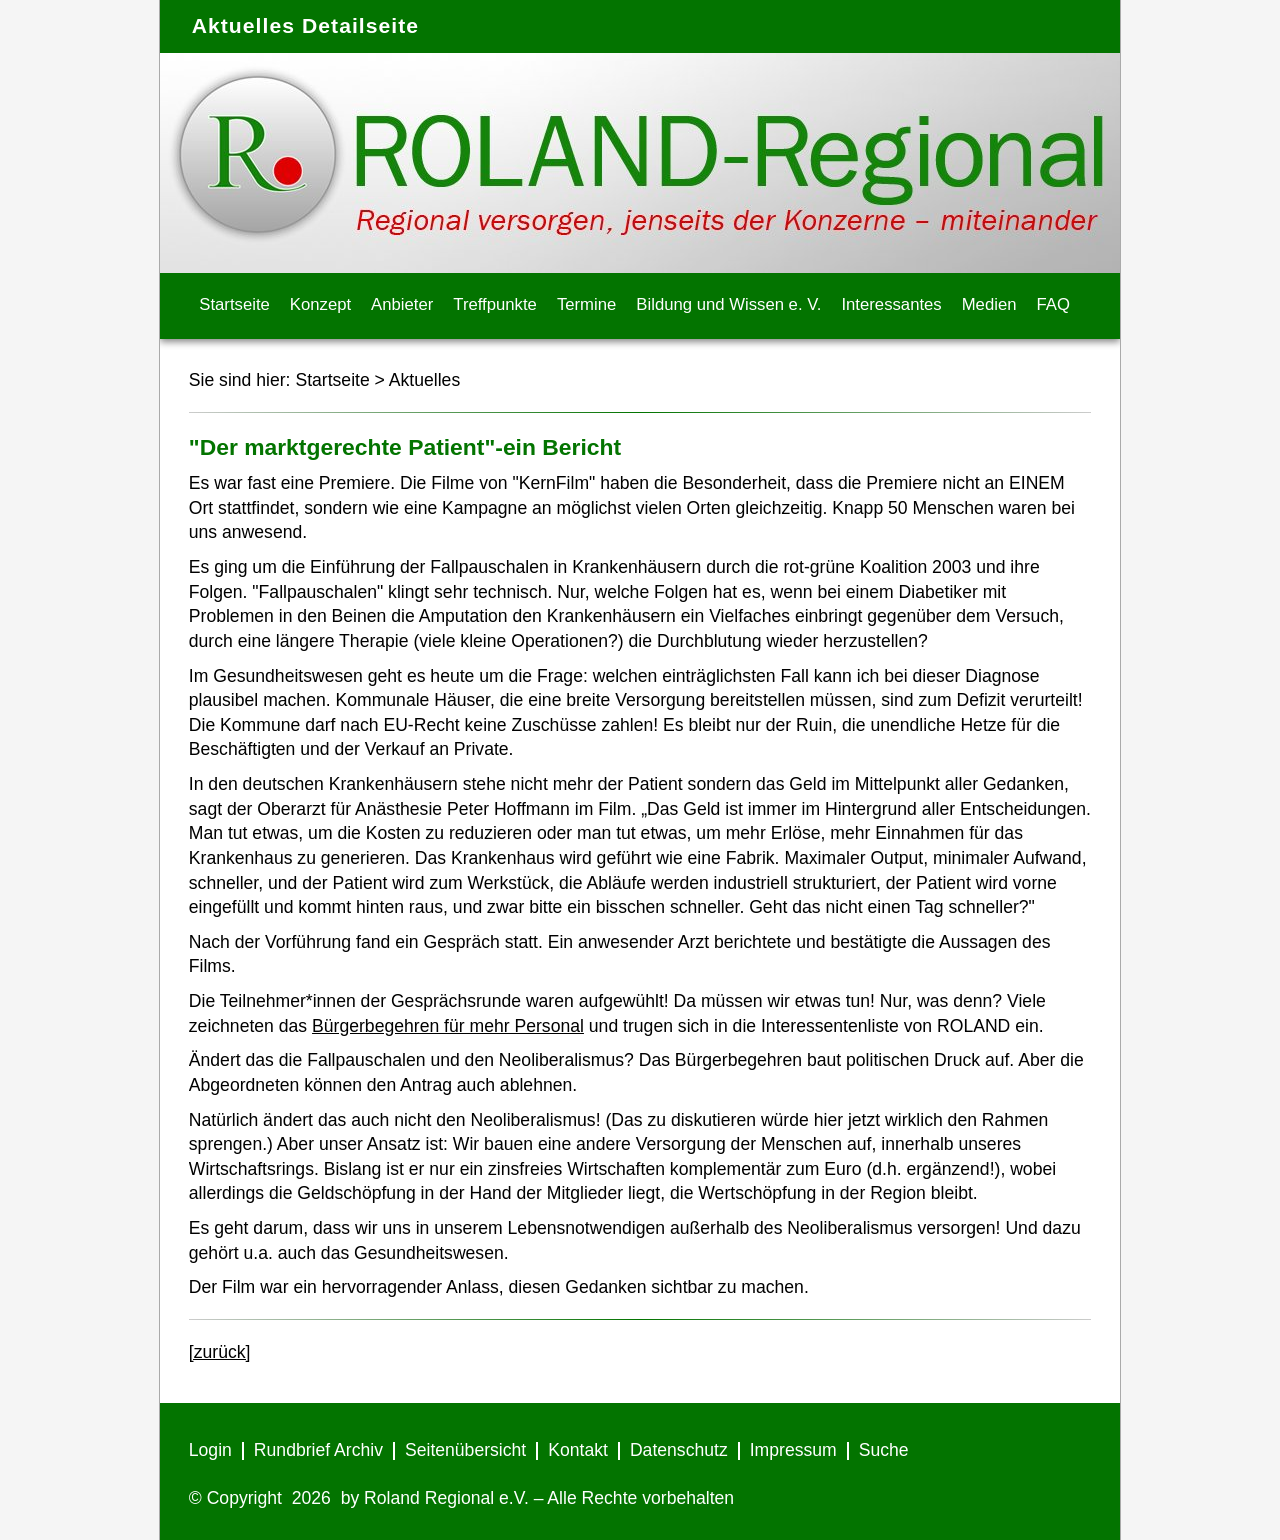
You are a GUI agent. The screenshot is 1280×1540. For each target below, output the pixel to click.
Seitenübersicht (465, 1450)
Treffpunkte (495, 304)
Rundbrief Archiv (318, 1450)
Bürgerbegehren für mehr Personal (448, 1026)
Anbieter (402, 304)
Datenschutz (679, 1450)
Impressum (793, 1450)
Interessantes (891, 304)
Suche (884, 1450)
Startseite (234, 304)
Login (210, 1450)
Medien (989, 304)
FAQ (1053, 304)
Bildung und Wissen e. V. (728, 304)
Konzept (320, 304)
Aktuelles (424, 380)
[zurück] (220, 1352)
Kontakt (578, 1450)
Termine (586, 304)
